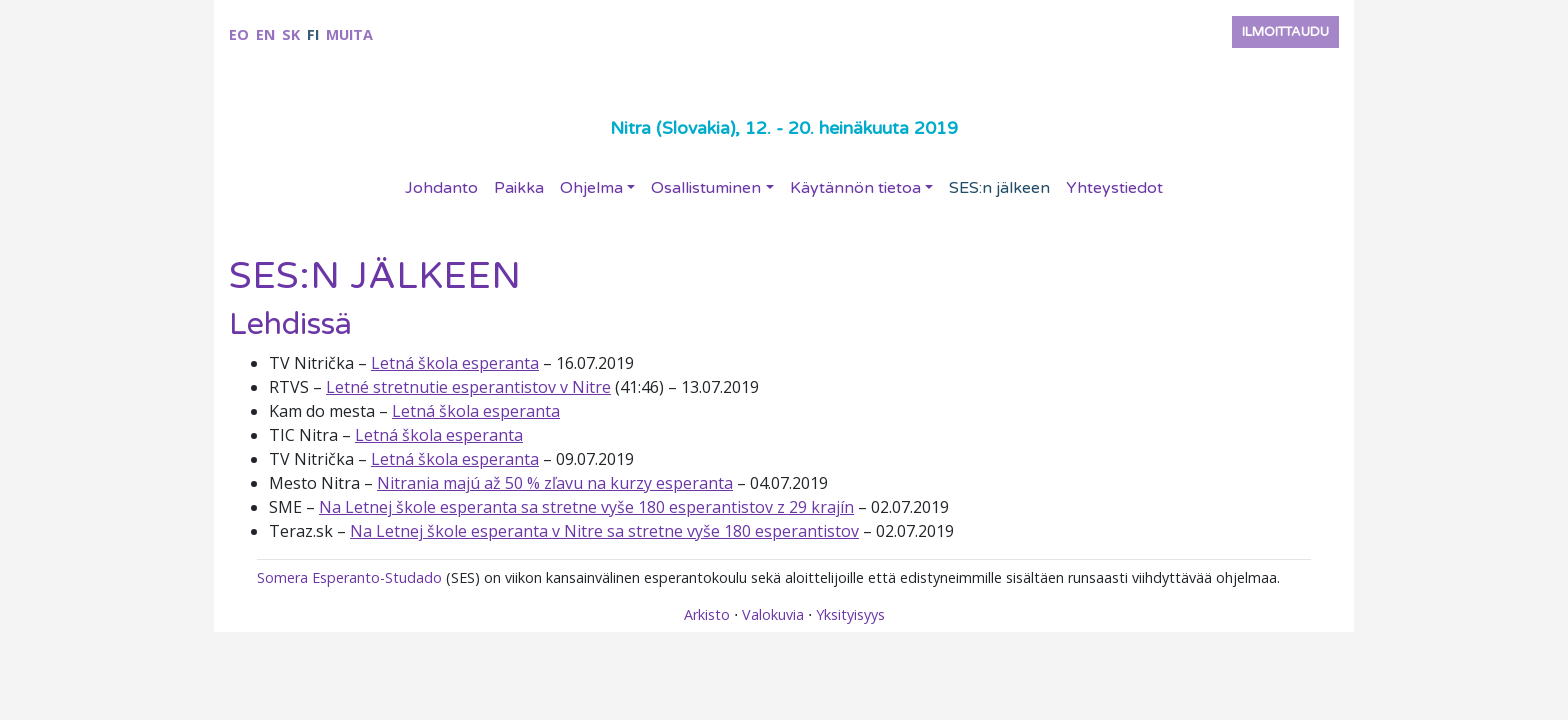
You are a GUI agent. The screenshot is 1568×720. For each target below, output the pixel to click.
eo (239, 34)
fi (313, 34)
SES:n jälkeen (999, 188)
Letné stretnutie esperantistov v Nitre (468, 387)
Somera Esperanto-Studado (349, 577)
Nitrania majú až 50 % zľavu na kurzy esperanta (555, 483)
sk (291, 34)
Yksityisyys (850, 614)
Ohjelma (591, 188)
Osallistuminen (706, 188)
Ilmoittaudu (1285, 32)
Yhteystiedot (1114, 188)
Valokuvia (773, 614)
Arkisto (707, 614)
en (265, 34)
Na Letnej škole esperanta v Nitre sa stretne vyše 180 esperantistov (604, 531)
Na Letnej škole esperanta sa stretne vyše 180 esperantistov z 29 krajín (586, 507)
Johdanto (441, 188)
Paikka (519, 188)
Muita (349, 34)
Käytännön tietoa (855, 188)
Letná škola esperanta (455, 363)
